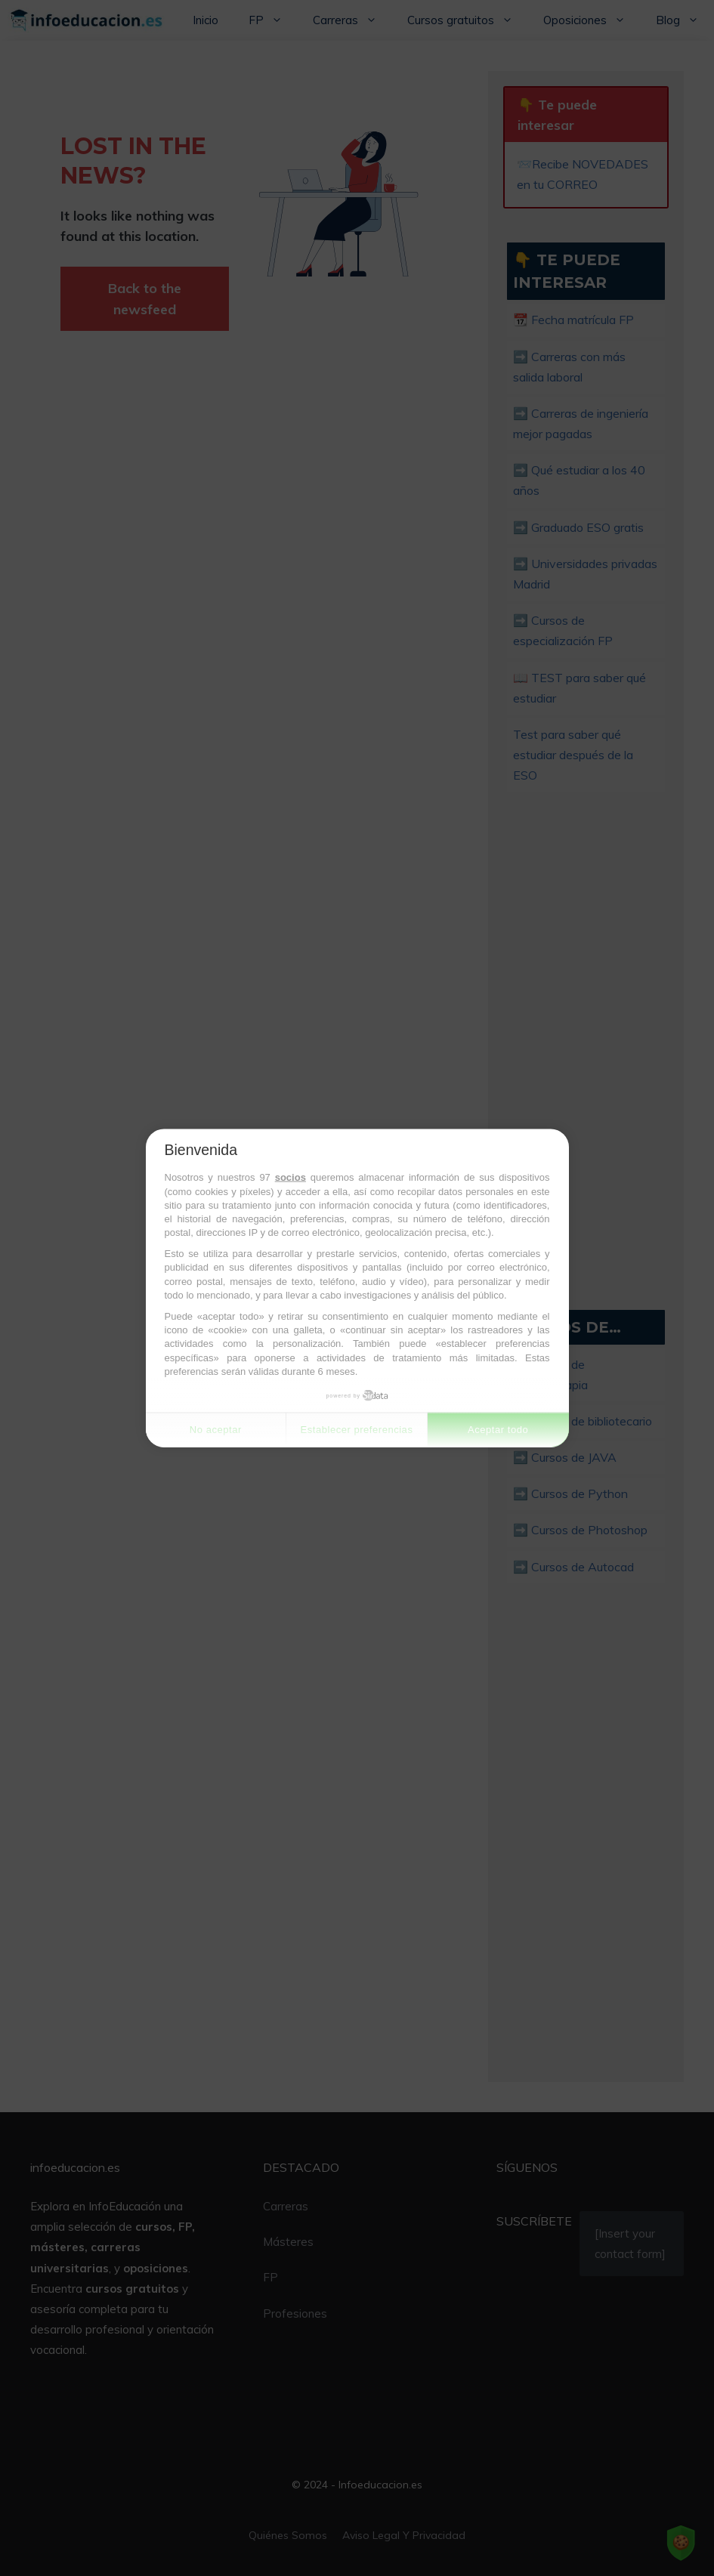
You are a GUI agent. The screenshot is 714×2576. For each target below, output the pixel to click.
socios (290, 1177)
